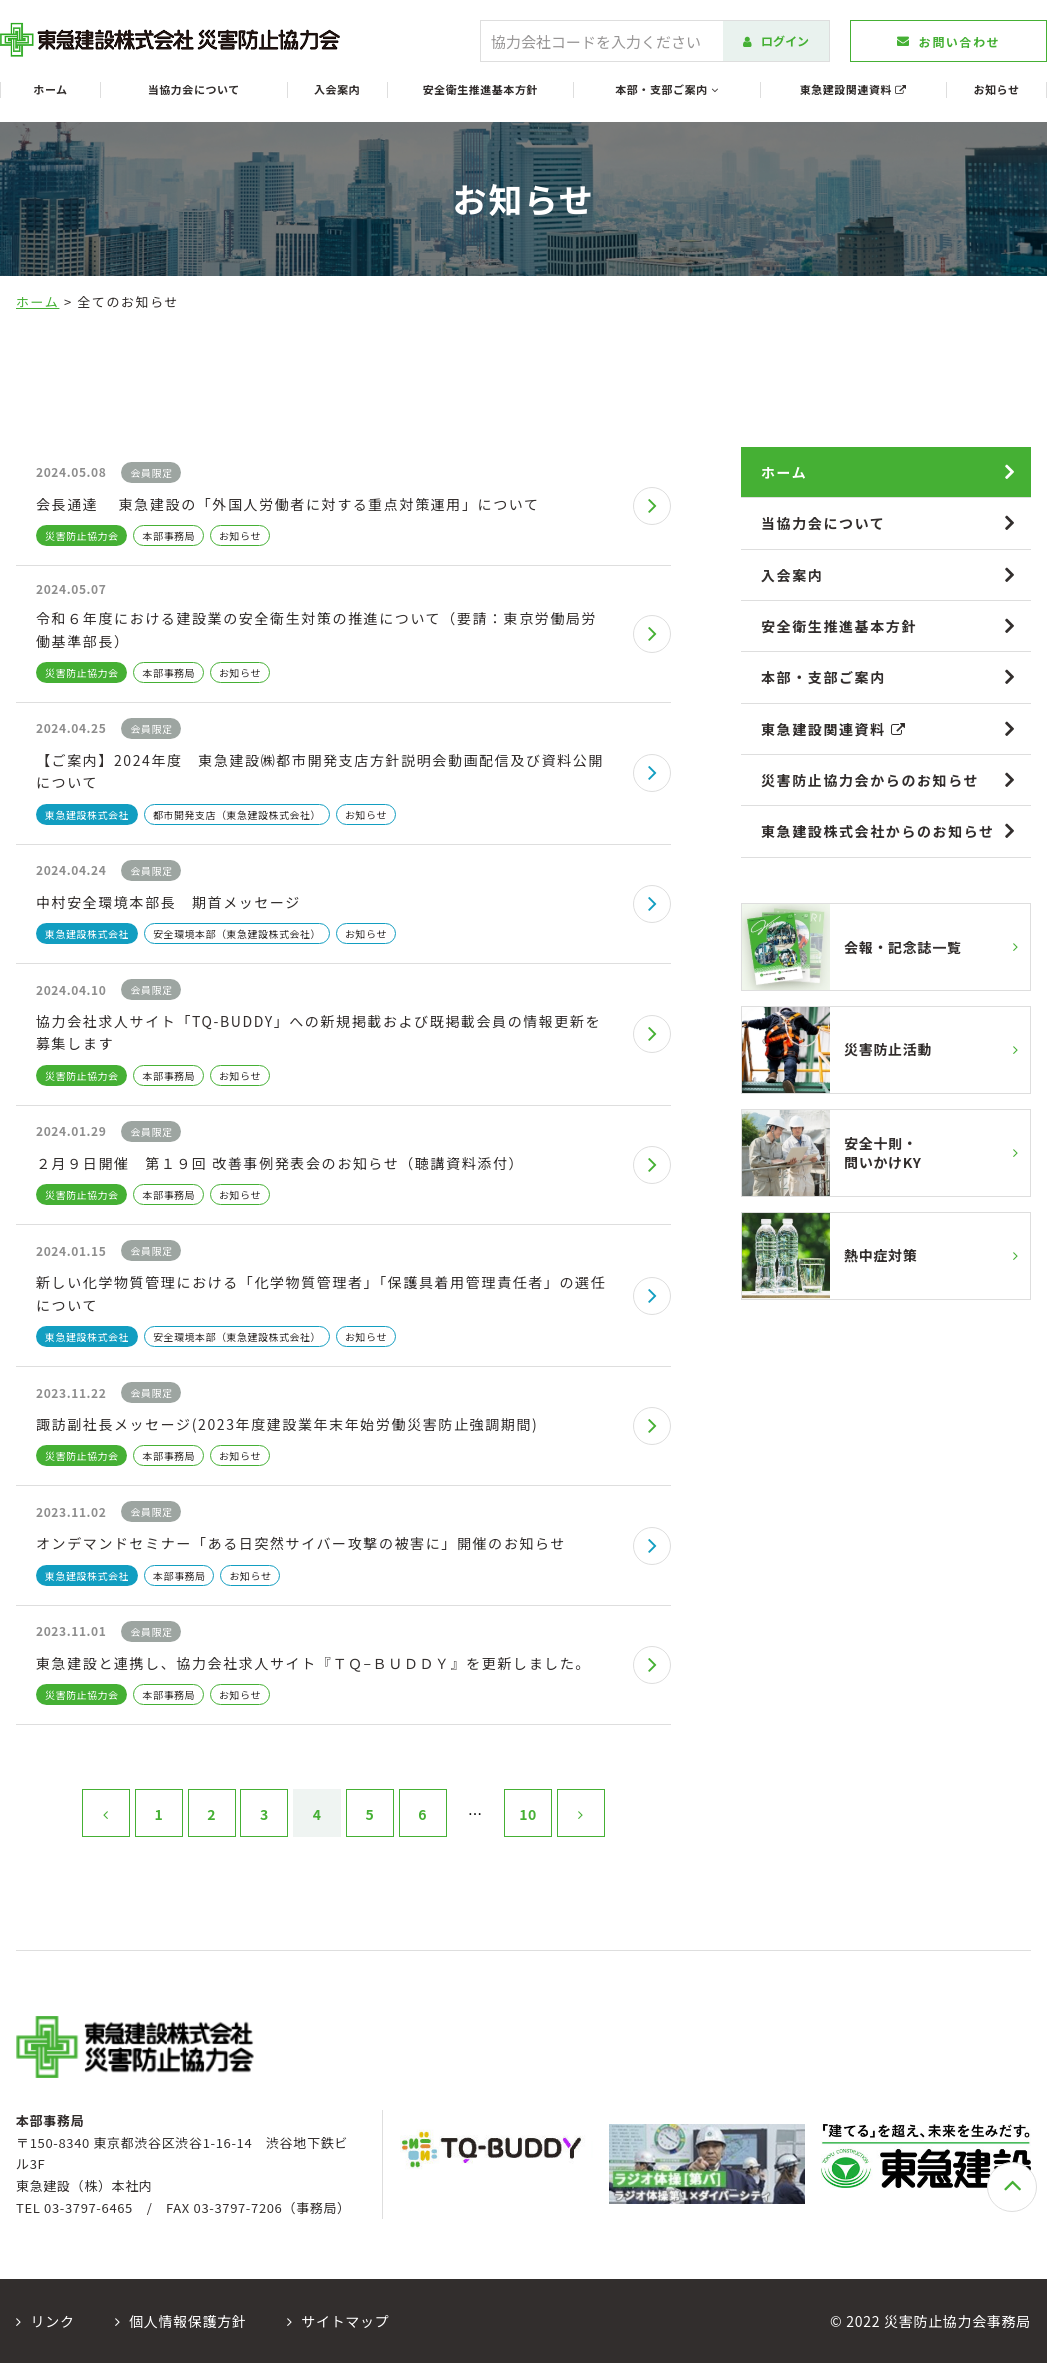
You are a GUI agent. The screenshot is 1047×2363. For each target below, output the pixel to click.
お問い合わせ (948, 41)
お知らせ (997, 89)
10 (528, 1814)
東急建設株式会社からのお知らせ (878, 831)
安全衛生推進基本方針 (481, 89)
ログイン (776, 40)
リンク (45, 2321)
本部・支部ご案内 (666, 89)
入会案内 (337, 89)
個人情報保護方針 (181, 2321)
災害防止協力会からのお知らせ (870, 780)
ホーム (50, 89)
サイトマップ (338, 2321)
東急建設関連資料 (853, 89)
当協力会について (194, 89)
